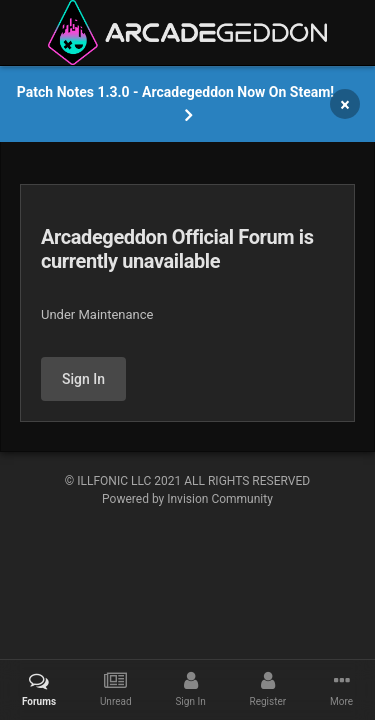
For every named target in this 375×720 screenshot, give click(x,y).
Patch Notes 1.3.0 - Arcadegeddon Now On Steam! (175, 92)
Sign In (83, 379)
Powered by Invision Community (187, 499)
